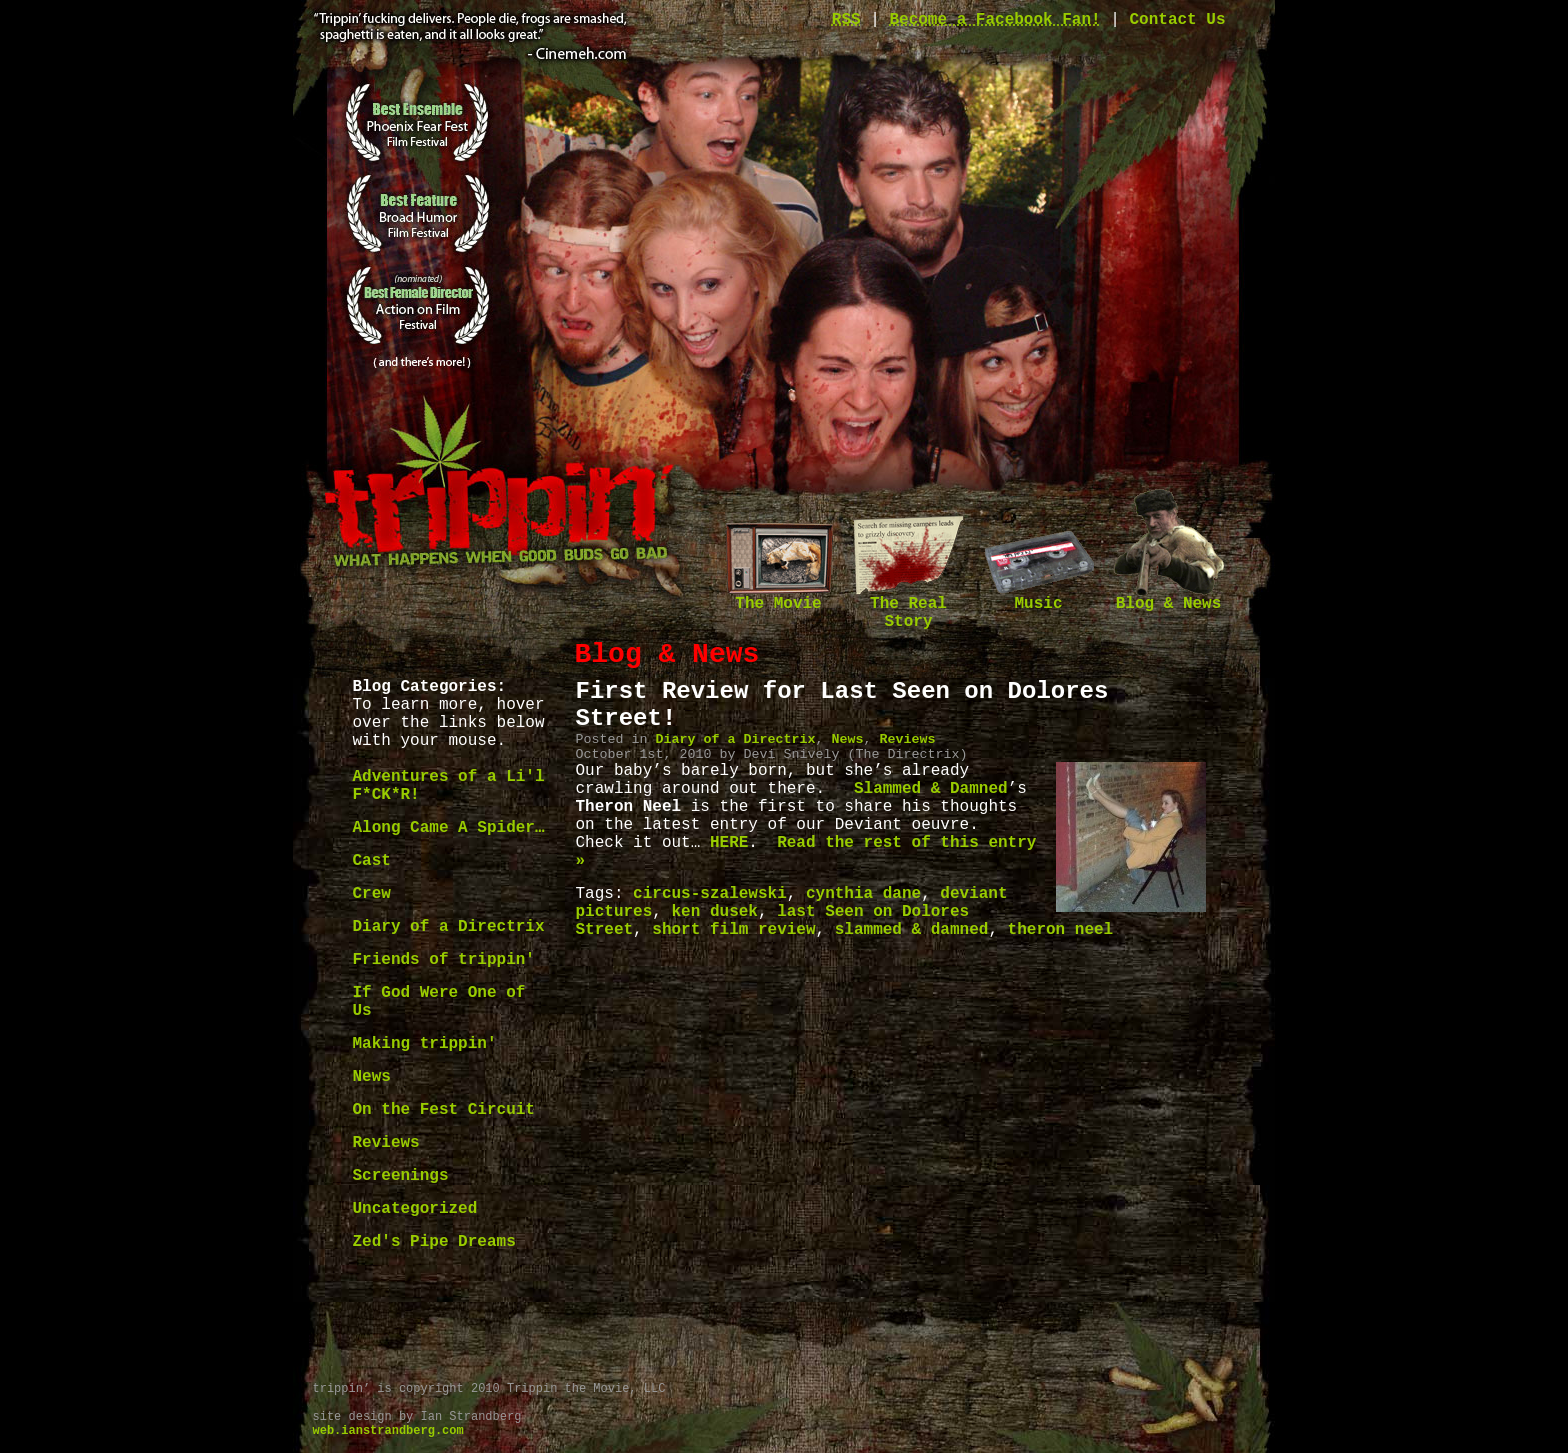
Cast (372, 861)
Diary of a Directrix (449, 927)
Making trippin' (425, 1044)
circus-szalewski (710, 894)
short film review (733, 930)
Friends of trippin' (444, 960)
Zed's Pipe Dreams (434, 1242)
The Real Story (909, 606)
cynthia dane (863, 894)
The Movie (779, 597)
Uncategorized (415, 1209)
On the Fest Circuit (444, 1110)
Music (1039, 597)
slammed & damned (912, 930)
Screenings (401, 1176)
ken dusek (715, 912)
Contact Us (1177, 20)
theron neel (1061, 930)
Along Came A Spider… (449, 828)
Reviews (386, 1143)
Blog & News (1169, 597)
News (372, 1077)
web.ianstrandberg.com (388, 1431)
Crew (372, 894)
